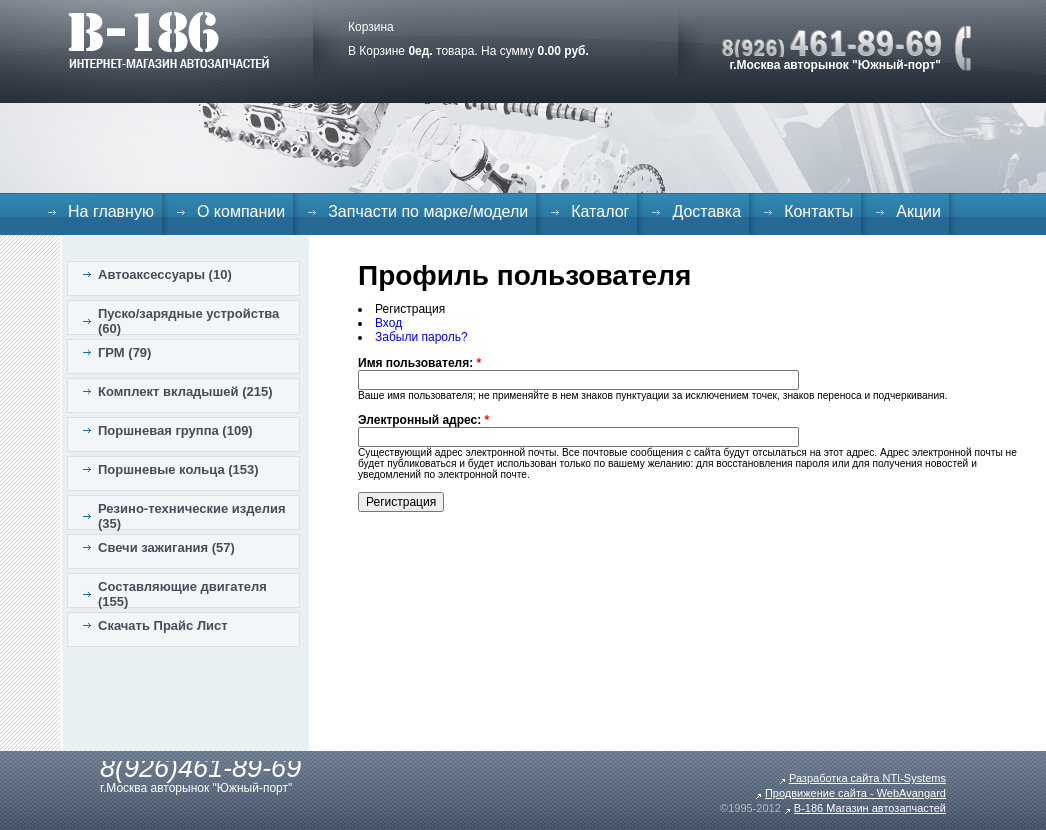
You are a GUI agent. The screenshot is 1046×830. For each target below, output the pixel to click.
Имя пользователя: (419, 363)
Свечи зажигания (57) (166, 547)
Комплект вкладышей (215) (185, 391)
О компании (241, 211)
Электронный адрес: (423, 420)
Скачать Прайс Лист (163, 625)
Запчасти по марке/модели (428, 211)
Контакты (818, 211)
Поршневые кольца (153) (178, 469)
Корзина (371, 27)
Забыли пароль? (421, 337)
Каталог (600, 211)
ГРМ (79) (124, 352)
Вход (388, 323)
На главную (111, 211)
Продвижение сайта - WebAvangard (855, 793)
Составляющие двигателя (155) (182, 594)
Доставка (706, 211)
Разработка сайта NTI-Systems (867, 778)
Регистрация (410, 309)
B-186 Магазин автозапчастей (870, 808)
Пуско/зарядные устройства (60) (188, 321)
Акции (918, 211)
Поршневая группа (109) (175, 430)
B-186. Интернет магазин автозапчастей (168, 40)
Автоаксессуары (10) (165, 274)
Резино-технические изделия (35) (192, 516)
